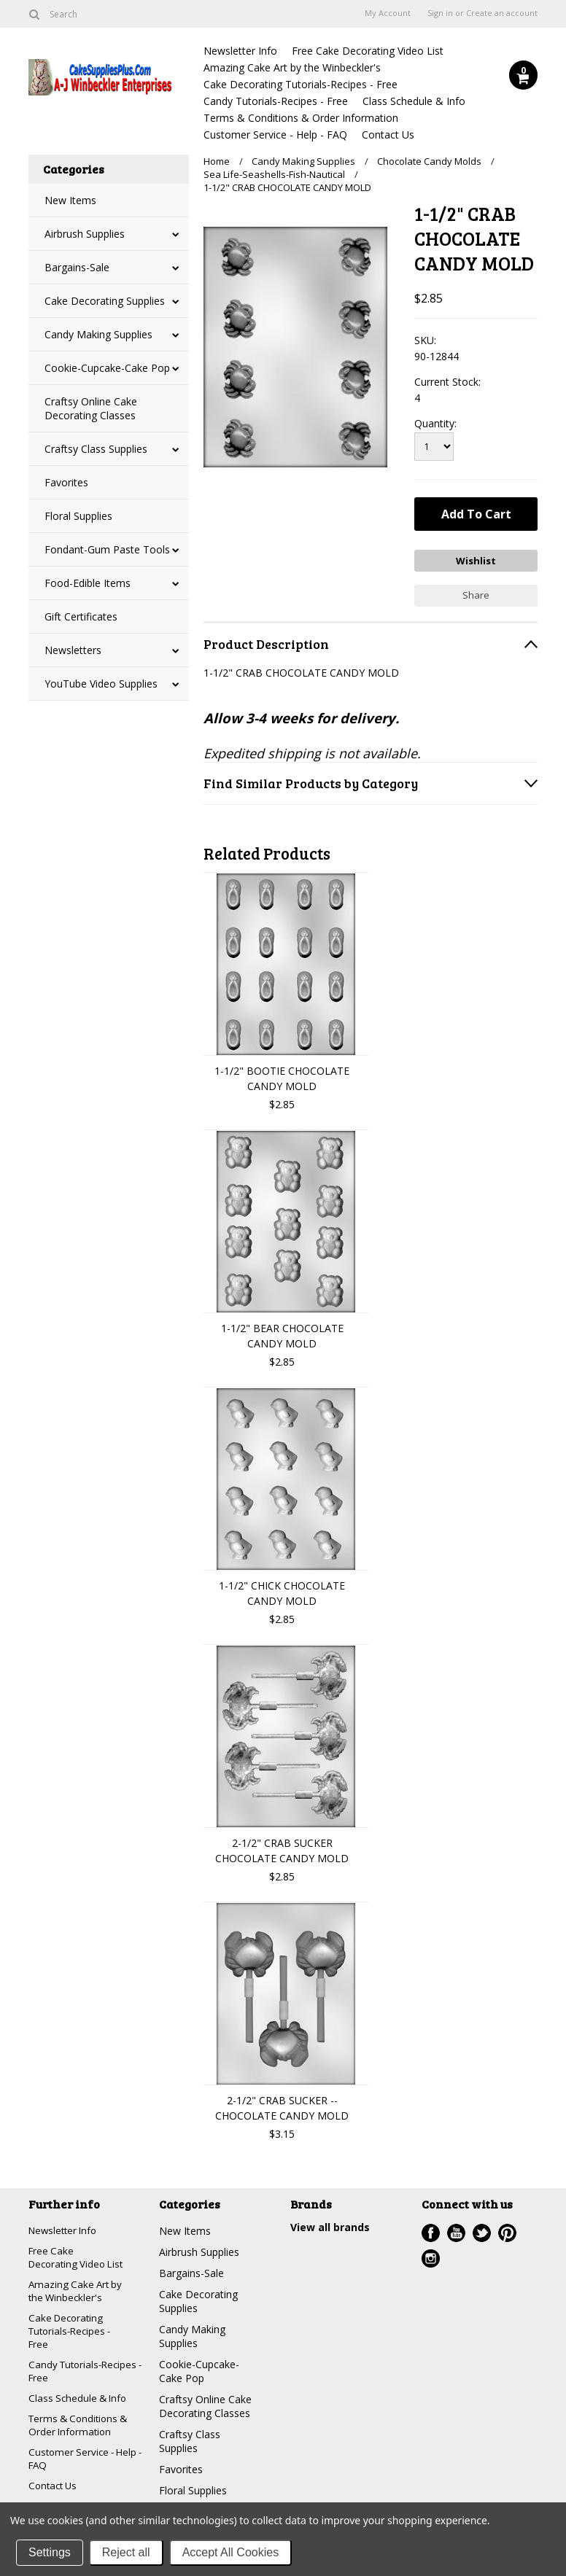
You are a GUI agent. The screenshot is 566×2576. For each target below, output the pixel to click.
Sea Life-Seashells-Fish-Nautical (274, 174)
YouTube (456, 2231)
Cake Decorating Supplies (104, 301)
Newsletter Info (240, 51)
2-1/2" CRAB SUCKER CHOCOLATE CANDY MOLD (282, 1848)
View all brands (330, 2225)
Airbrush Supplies (84, 234)
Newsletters (72, 650)
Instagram (431, 2256)
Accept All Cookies (230, 2552)
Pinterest (507, 2231)
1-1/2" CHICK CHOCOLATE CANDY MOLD (282, 1591)
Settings (49, 2552)
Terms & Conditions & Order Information (300, 118)
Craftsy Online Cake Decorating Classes (90, 408)
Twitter (482, 2231)
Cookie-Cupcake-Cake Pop (107, 368)
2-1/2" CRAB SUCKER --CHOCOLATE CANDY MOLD (282, 2105)
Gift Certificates (80, 616)
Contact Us (388, 134)
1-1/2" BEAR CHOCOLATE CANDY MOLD (282, 1333)
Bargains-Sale (76, 267)
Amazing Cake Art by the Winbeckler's (292, 67)
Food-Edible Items (87, 583)
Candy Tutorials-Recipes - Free (275, 101)
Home (216, 161)
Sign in (440, 13)
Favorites (66, 482)
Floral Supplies (78, 516)
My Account (388, 13)
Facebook (431, 2231)
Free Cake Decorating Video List (367, 51)
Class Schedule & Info (414, 101)
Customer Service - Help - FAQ (275, 134)
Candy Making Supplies (98, 334)
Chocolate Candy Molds (429, 161)
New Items (70, 200)
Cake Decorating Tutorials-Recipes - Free (300, 84)
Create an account (502, 13)
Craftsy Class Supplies (95, 449)
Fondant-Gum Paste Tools (107, 549)
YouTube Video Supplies (101, 683)
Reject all (126, 2552)
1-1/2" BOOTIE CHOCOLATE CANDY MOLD (281, 1076)
